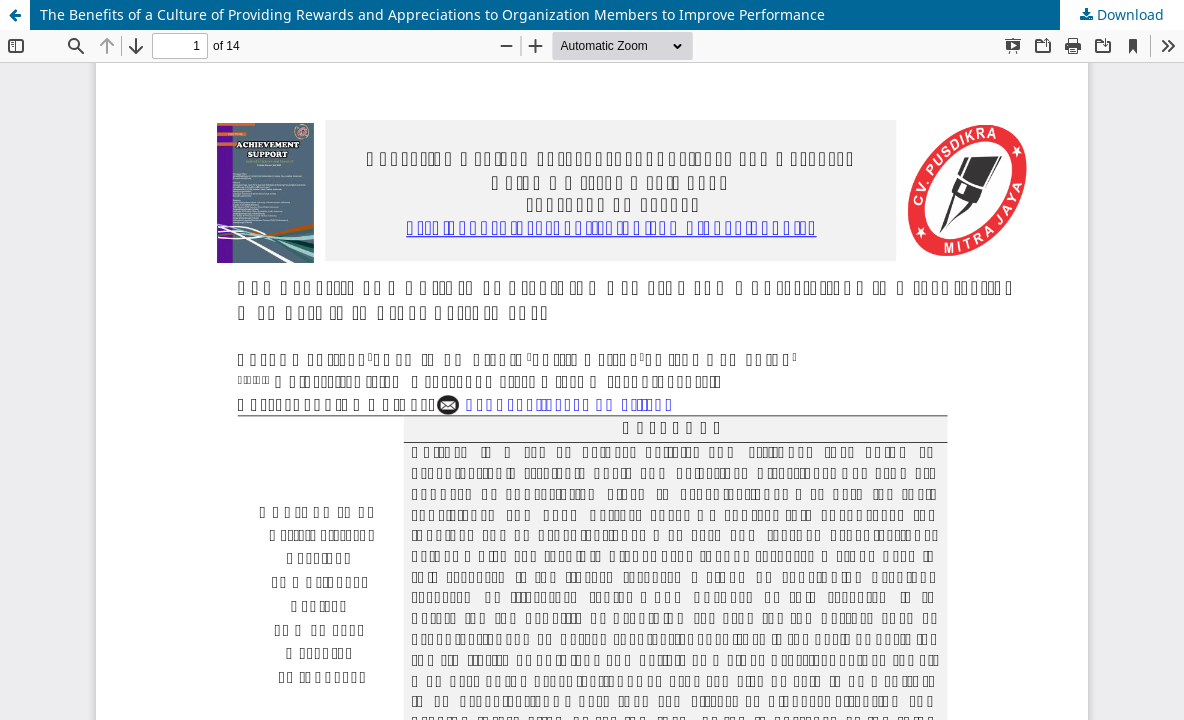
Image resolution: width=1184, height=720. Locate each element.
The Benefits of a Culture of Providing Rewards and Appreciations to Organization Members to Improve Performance (432, 14)
